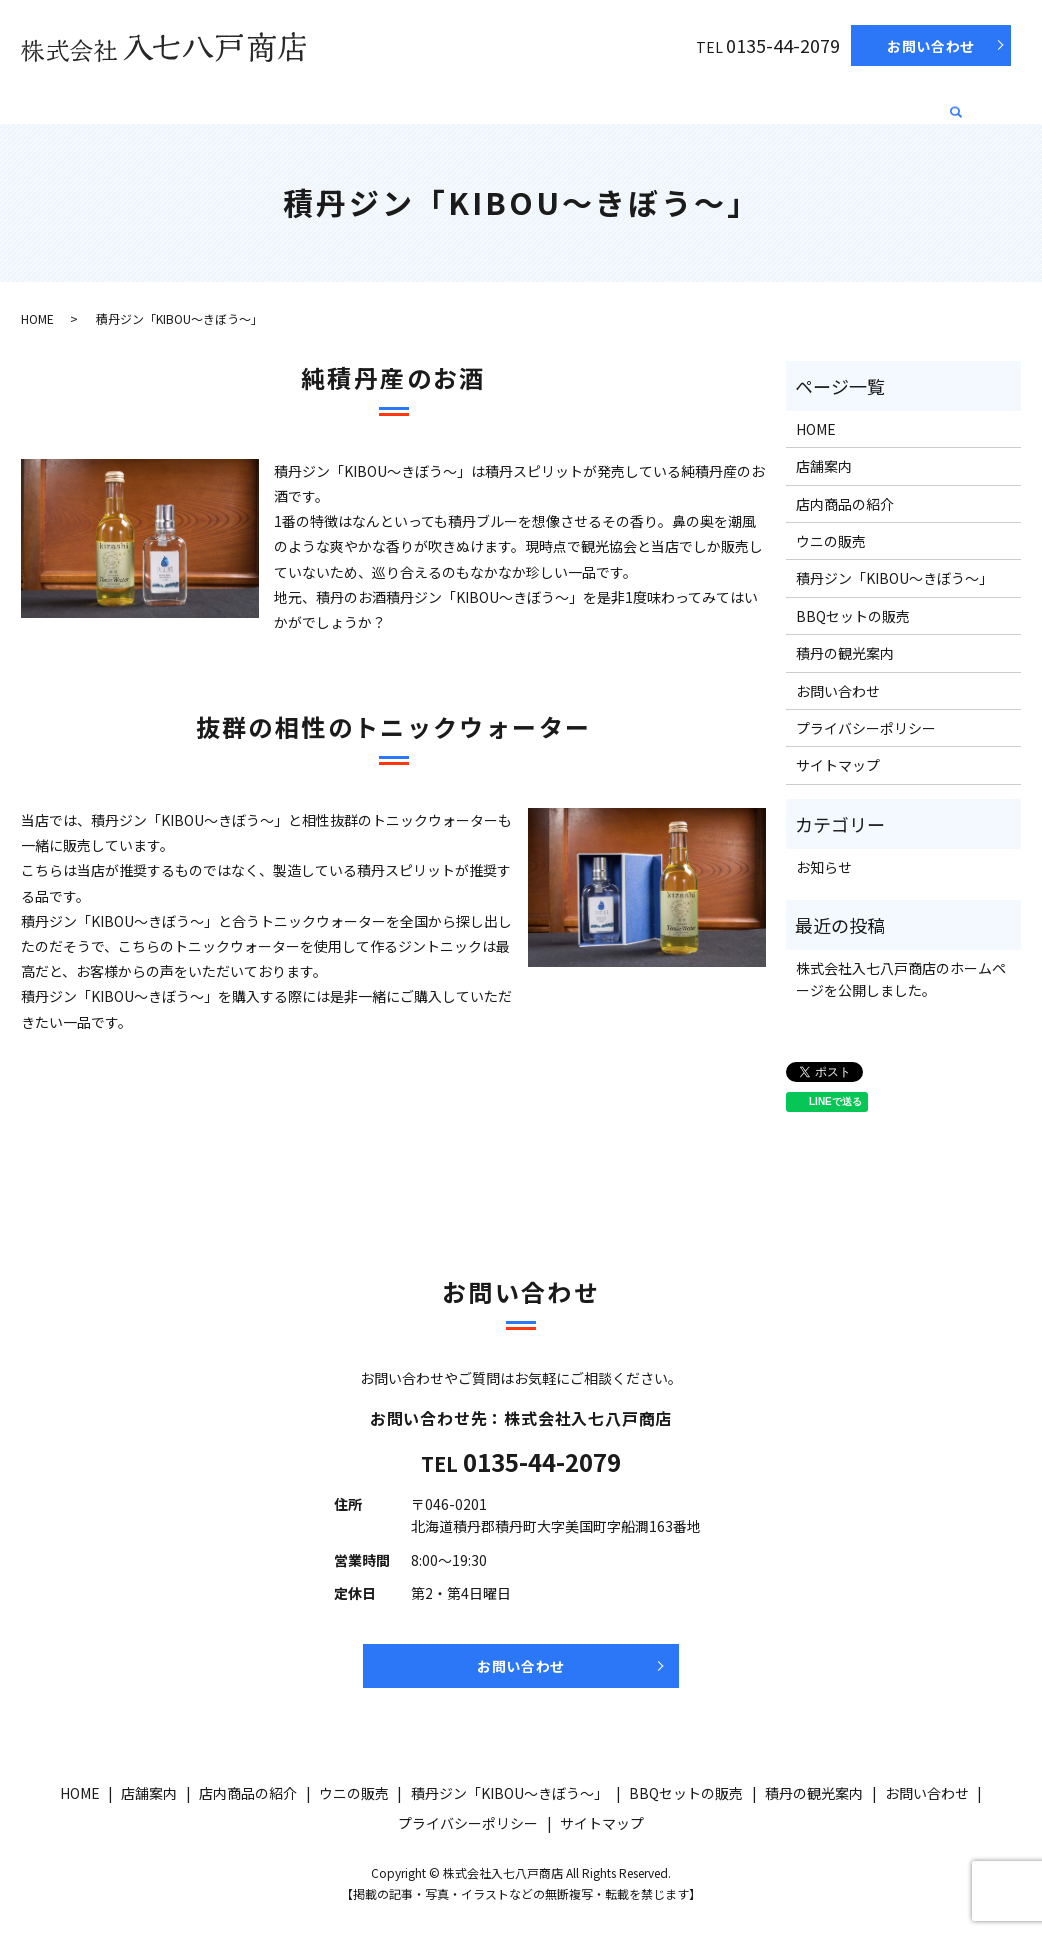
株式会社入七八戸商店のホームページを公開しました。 (901, 979)
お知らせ (824, 867)
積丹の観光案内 (879, 101)
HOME (105, 101)
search (957, 105)
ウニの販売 (398, 101)
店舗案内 (181, 101)
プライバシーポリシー (866, 728)
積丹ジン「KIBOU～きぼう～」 (560, 101)
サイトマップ (838, 765)
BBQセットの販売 (744, 101)
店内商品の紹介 (286, 101)
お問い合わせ (931, 46)
